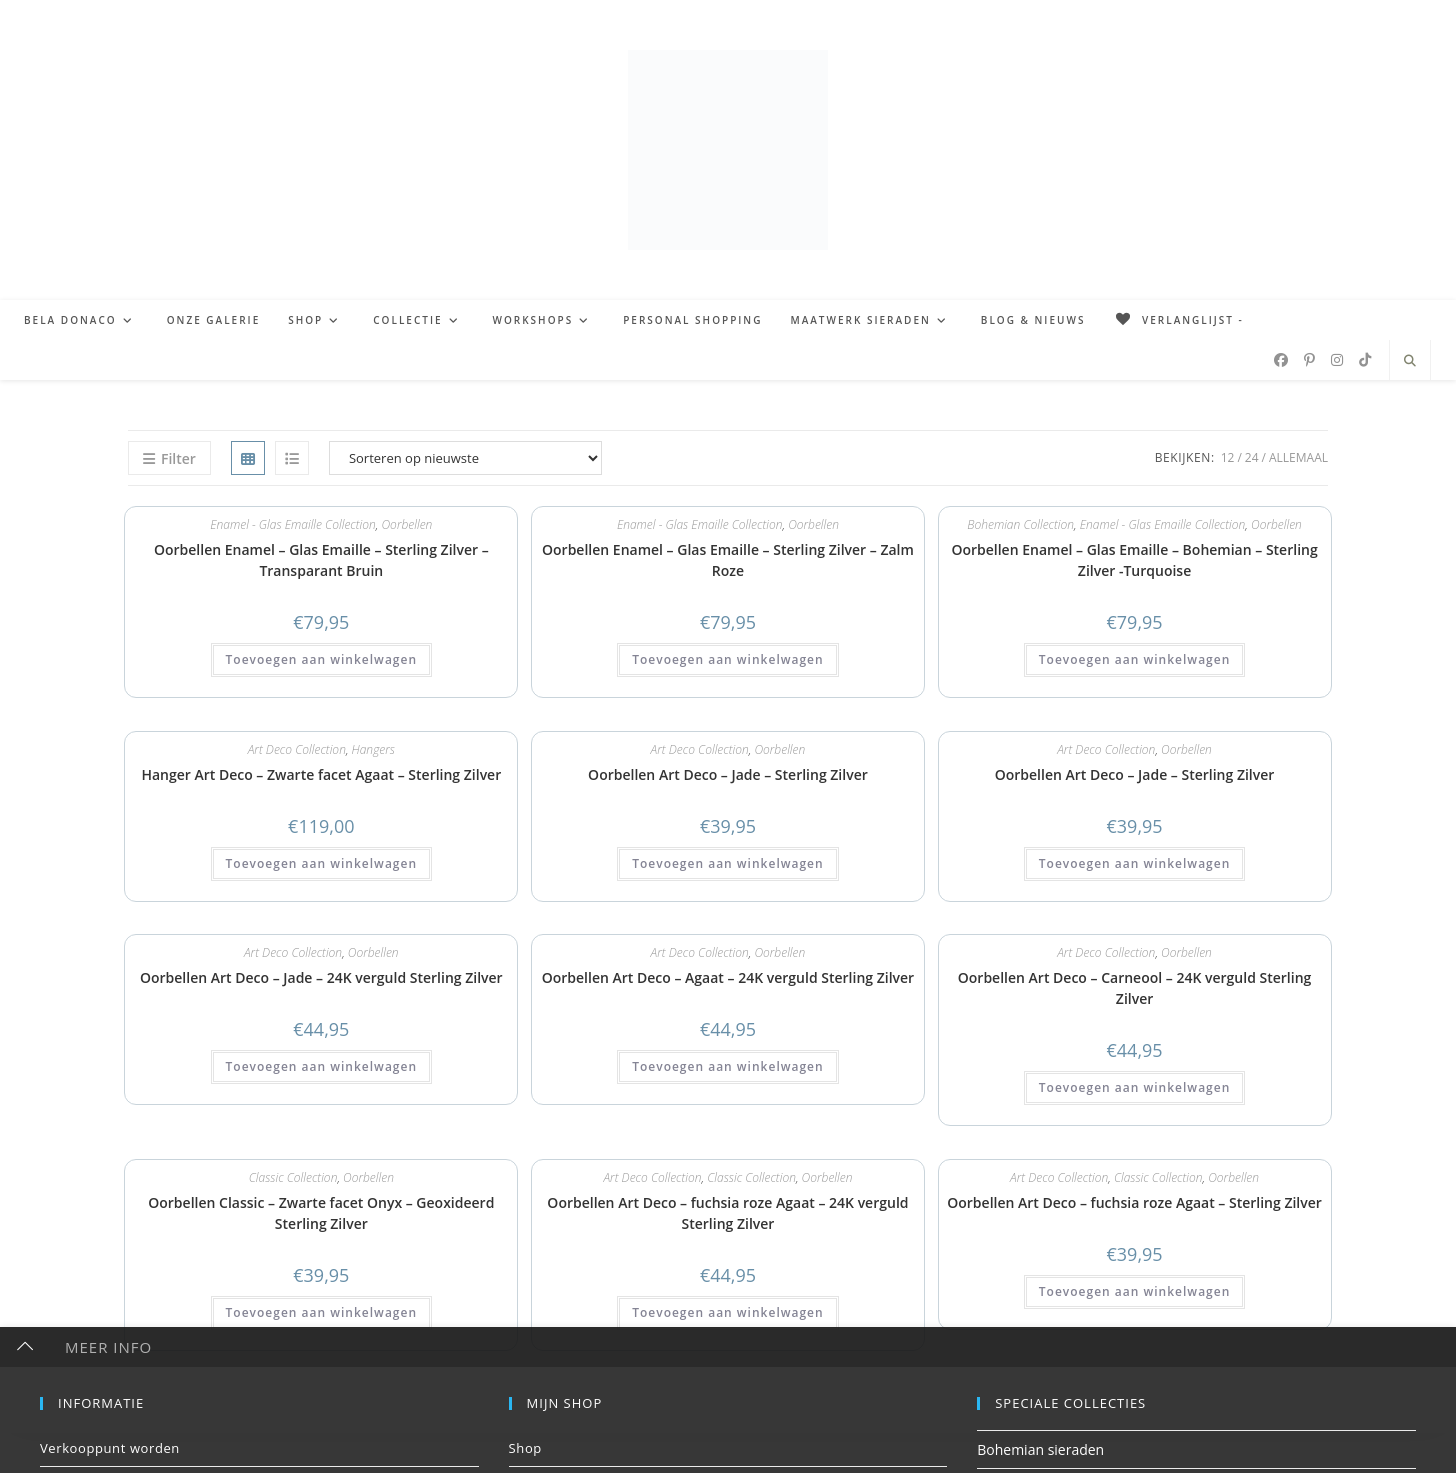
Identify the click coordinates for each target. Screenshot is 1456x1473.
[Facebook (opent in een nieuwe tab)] (1281, 360)
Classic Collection (293, 1177)
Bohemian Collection (1020, 524)
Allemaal (1298, 457)
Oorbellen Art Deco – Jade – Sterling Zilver (728, 774)
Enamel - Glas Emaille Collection (293, 524)
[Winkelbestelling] (465, 458)
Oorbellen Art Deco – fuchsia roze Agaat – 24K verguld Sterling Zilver (727, 1213)
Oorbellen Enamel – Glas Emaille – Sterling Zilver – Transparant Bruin (321, 560)
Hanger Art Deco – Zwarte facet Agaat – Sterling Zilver (321, 774)
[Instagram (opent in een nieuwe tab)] (1337, 360)
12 (1228, 457)
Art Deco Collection (297, 749)
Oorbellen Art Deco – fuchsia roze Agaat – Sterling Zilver (1134, 1202)
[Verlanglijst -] (1178, 320)
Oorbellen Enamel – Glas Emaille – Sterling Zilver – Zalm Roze (728, 560)
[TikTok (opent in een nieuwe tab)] (1365, 360)
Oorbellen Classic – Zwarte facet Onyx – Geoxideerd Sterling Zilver (321, 1213)
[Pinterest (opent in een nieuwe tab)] (1309, 360)
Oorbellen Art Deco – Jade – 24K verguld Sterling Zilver (321, 977)
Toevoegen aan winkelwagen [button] (321, 659)
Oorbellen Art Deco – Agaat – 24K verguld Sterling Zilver (728, 977)
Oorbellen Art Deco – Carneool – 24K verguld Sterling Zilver (1135, 988)
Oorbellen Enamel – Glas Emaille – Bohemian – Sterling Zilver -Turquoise (1134, 560)
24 (1252, 457)
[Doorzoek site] (1410, 361)
